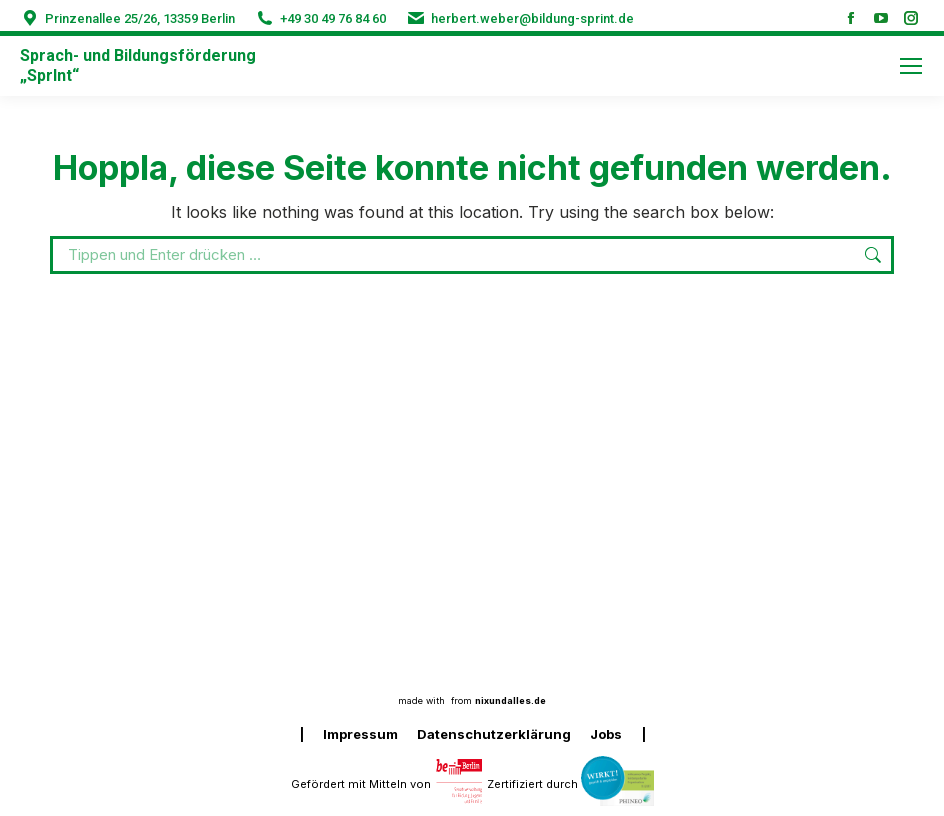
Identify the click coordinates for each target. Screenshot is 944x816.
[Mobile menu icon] (911, 66)
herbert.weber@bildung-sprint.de (532, 18)
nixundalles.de (510, 700)
